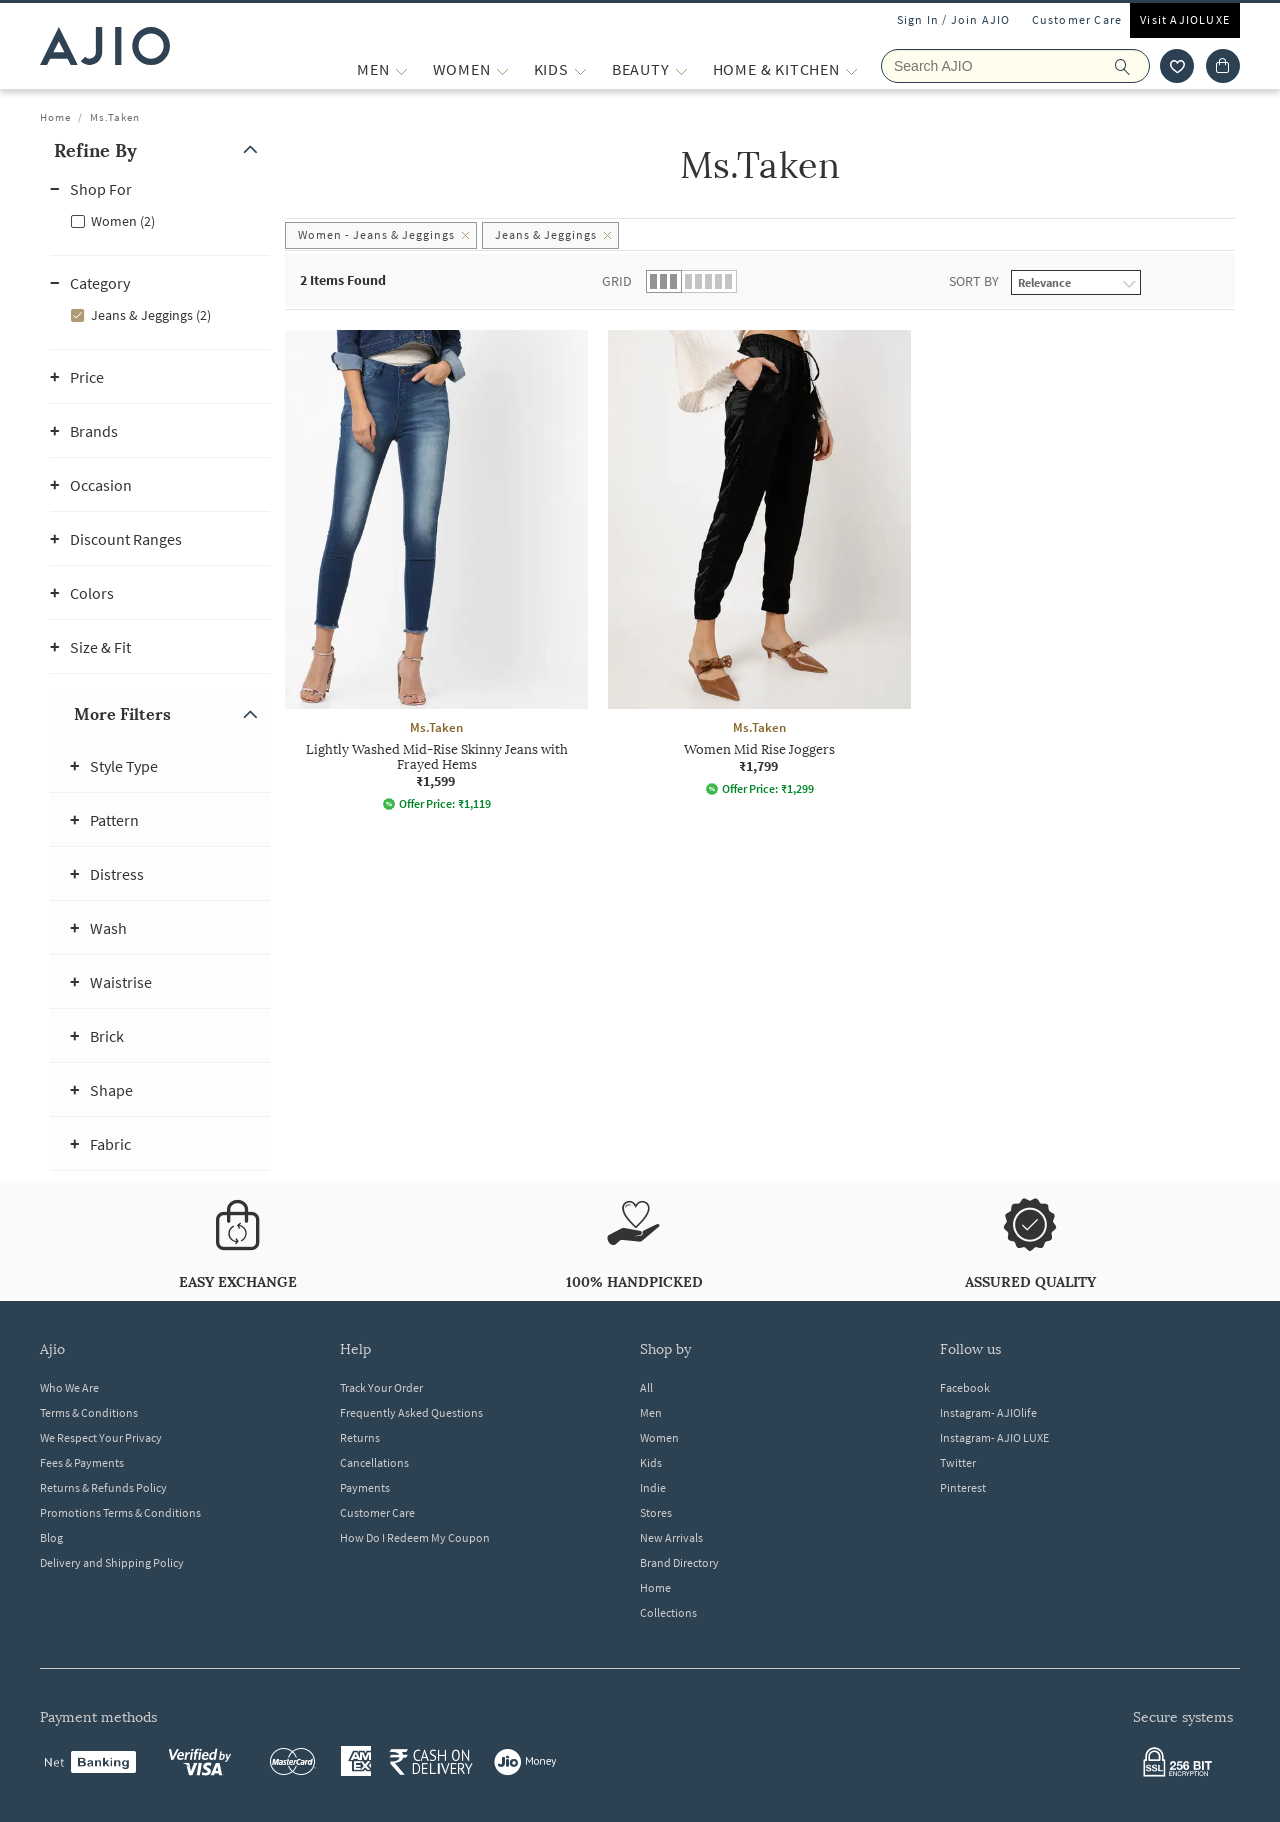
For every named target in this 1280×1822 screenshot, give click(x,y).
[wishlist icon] (1177, 66)
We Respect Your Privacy (101, 1437)
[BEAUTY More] (681, 69)
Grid (617, 281)
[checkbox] (160, 220)
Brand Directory (679, 1562)
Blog (51, 1537)
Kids (651, 1462)
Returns (360, 1437)
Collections (668, 1612)
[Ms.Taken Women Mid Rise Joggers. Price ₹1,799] (759, 563)
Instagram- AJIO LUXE (994, 1437)
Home (55, 117)
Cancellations (374, 1462)
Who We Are (69, 1387)
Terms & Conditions (89, 1412)
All (646, 1387)
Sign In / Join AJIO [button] (954, 19)
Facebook (965, 1387)
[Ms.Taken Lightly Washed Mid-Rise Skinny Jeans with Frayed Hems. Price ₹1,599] (436, 570)
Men (651, 1412)
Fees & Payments (82, 1462)
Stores (656, 1512)
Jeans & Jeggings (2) (151, 315)
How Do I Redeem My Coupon (415, 1537)
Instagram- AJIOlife (988, 1412)
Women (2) (123, 221)
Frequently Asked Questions (411, 1412)
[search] (1132, 66)
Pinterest (963, 1487)
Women (659, 1437)
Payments (365, 1487)
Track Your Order (381, 1387)
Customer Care (1077, 19)
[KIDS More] (580, 69)
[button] (160, 150)
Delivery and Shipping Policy (112, 1562)
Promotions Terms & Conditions (120, 1512)
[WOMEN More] (502, 69)
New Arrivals (671, 1537)
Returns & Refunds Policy (103, 1487)
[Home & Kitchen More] (851, 69)
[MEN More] (401, 69)
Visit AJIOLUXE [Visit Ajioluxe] (1185, 19)
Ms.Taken (115, 117)
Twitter (958, 1462)
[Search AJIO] (1015, 66)
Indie (653, 1487)
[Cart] (1223, 66)
